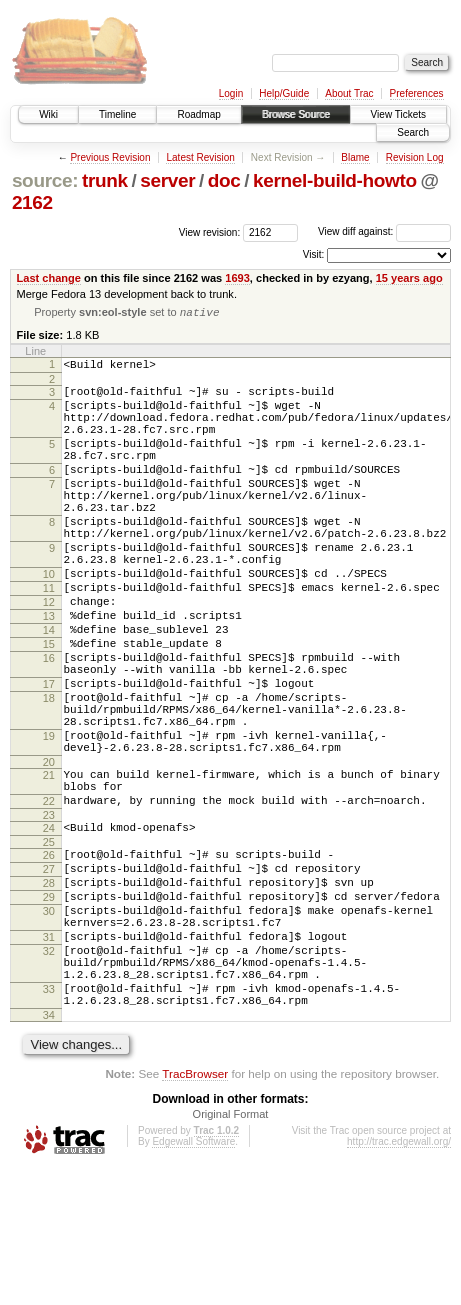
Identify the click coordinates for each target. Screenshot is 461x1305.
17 (49, 755)
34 (49, 1152)
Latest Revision (200, 157)
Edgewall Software (193, 1278)
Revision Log (415, 157)
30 (49, 1024)
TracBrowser (195, 1210)
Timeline (117, 114)
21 (49, 864)
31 (49, 1056)
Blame (355, 157)
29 (49, 1007)
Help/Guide (284, 93)
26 (49, 956)
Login (231, 93)
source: (45, 180)
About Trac (349, 93)
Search (413, 132)
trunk (105, 180)
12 (49, 655)
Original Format (231, 1251)
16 (49, 723)
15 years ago (409, 278)
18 (49, 772)
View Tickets (398, 114)
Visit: (314, 254)
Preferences (417, 93)
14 (49, 689)
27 (49, 973)
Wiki (48, 114)
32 (49, 1073)
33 (49, 1120)
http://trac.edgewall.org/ (399, 1278)
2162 (32, 202)
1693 (237, 278)
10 (49, 621)
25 (49, 943)
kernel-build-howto (335, 180)
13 (49, 672)
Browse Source (296, 114)
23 (49, 913)
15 (49, 706)
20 (49, 851)
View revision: (210, 231)
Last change (49, 278)
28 (49, 990)
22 (49, 896)
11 (49, 638)
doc (224, 180)
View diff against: (384, 231)
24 (49, 926)
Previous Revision (110, 157)
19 (49, 819)
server (167, 180)
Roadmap (198, 114)
